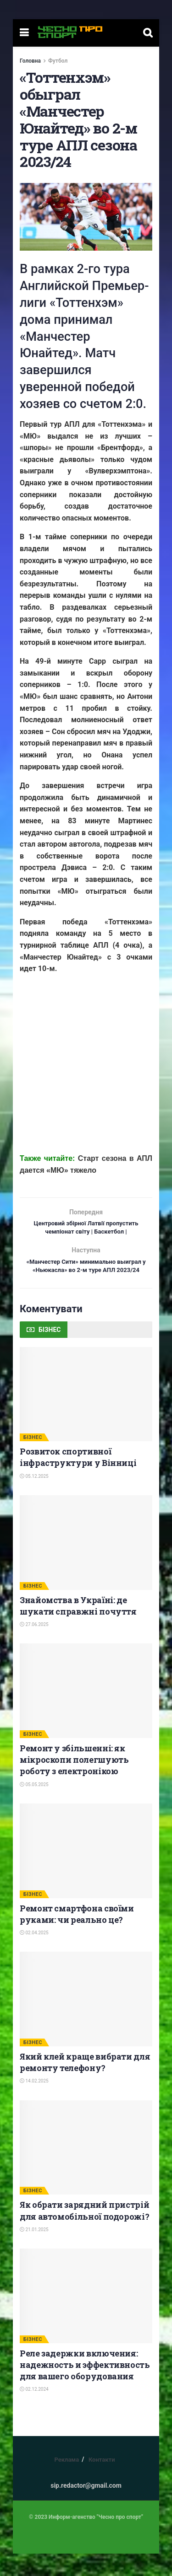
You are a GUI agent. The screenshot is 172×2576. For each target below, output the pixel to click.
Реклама (66, 2482)
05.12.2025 (34, 1498)
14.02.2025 (34, 2103)
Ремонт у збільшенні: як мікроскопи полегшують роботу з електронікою (74, 1782)
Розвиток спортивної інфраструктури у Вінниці (78, 1479)
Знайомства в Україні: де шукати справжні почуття (78, 1628)
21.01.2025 (34, 2251)
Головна (30, 61)
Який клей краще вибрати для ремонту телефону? (85, 2084)
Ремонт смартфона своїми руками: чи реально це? (77, 1936)
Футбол (57, 61)
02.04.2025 (34, 1955)
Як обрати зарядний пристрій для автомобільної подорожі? (84, 2233)
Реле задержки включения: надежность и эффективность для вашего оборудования (85, 2387)
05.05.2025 (34, 1806)
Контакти (102, 2482)
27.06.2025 (34, 1646)
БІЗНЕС (32, 1460)
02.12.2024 (34, 2412)
